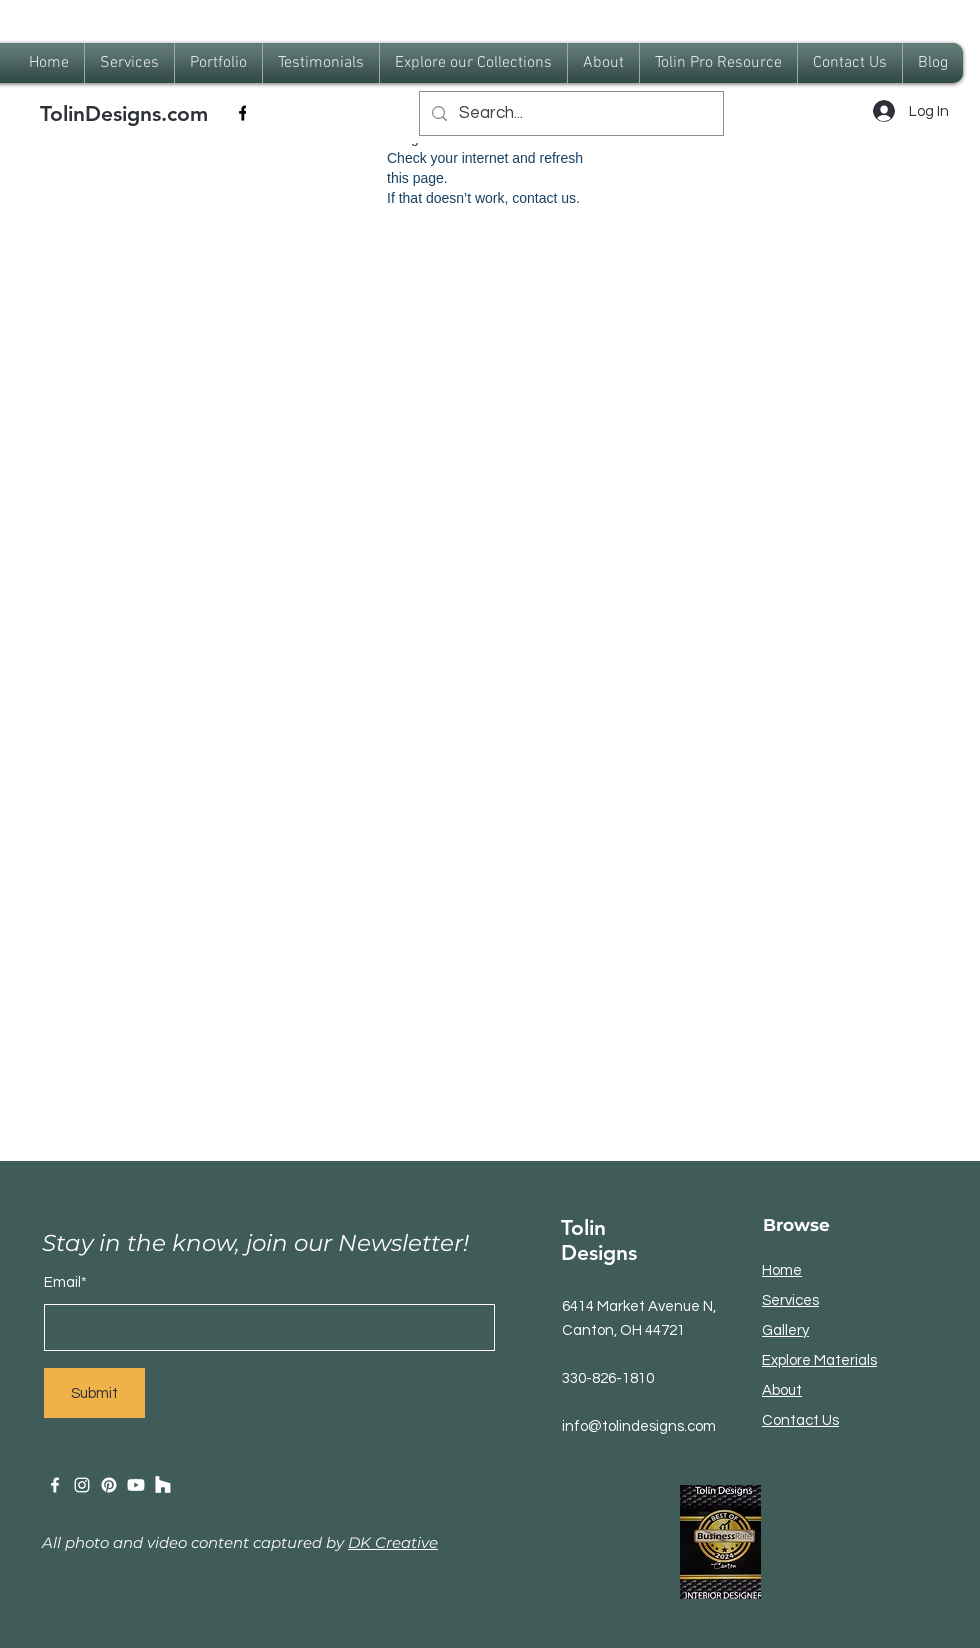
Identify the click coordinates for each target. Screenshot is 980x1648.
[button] (218, 63)
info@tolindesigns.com (639, 1426)
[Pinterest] (109, 1485)
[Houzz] (163, 1485)
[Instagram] (82, 1485)
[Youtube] (136, 1485)
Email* (65, 1282)
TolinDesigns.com (124, 113)
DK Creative (393, 1542)
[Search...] (570, 113)
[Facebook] (243, 113)
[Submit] (94, 1393)
